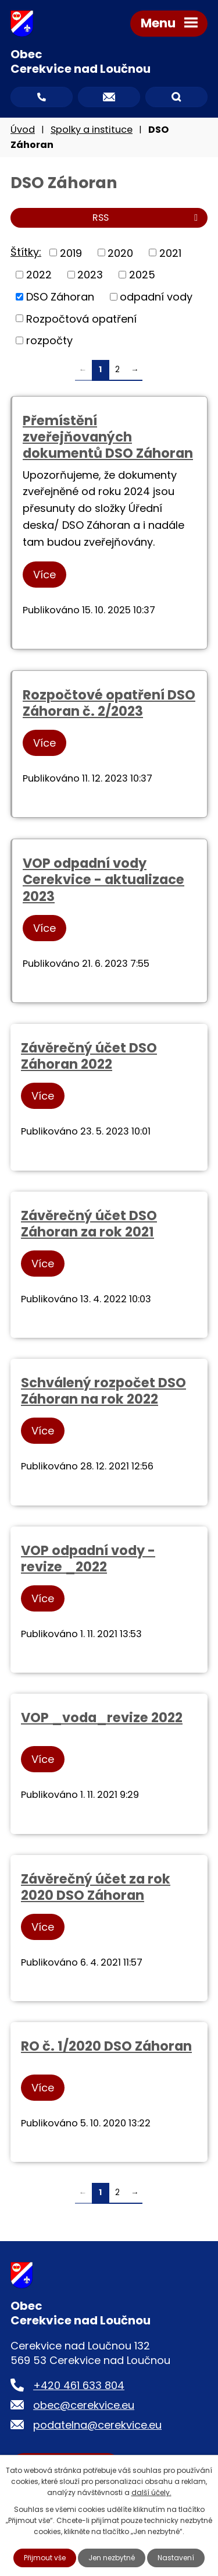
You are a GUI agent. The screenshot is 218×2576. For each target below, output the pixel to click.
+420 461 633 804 (78, 2385)
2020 (120, 252)
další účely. (151, 2492)
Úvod (22, 129)
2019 (71, 252)
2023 (90, 274)
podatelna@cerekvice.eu (97, 2425)
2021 (170, 252)
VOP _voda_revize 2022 (102, 1717)
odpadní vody (156, 296)
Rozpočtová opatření (81, 318)
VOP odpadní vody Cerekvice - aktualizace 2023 (103, 879)
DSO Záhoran (60, 296)
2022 (39, 274)
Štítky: (25, 252)
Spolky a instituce (92, 129)
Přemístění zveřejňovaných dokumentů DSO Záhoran (108, 436)
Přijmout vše (45, 2558)
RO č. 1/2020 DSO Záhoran (106, 2046)
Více (44, 574)
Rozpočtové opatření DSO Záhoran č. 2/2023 (109, 702)
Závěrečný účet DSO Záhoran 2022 (89, 1055)
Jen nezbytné (111, 2558)
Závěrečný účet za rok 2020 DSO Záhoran (95, 1887)
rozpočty (49, 340)
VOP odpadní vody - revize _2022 (88, 1558)
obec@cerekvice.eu (83, 2405)
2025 (142, 274)
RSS (147, 217)
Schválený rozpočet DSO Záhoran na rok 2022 (103, 1390)
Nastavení (176, 2558)
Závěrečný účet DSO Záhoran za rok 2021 (89, 1223)
